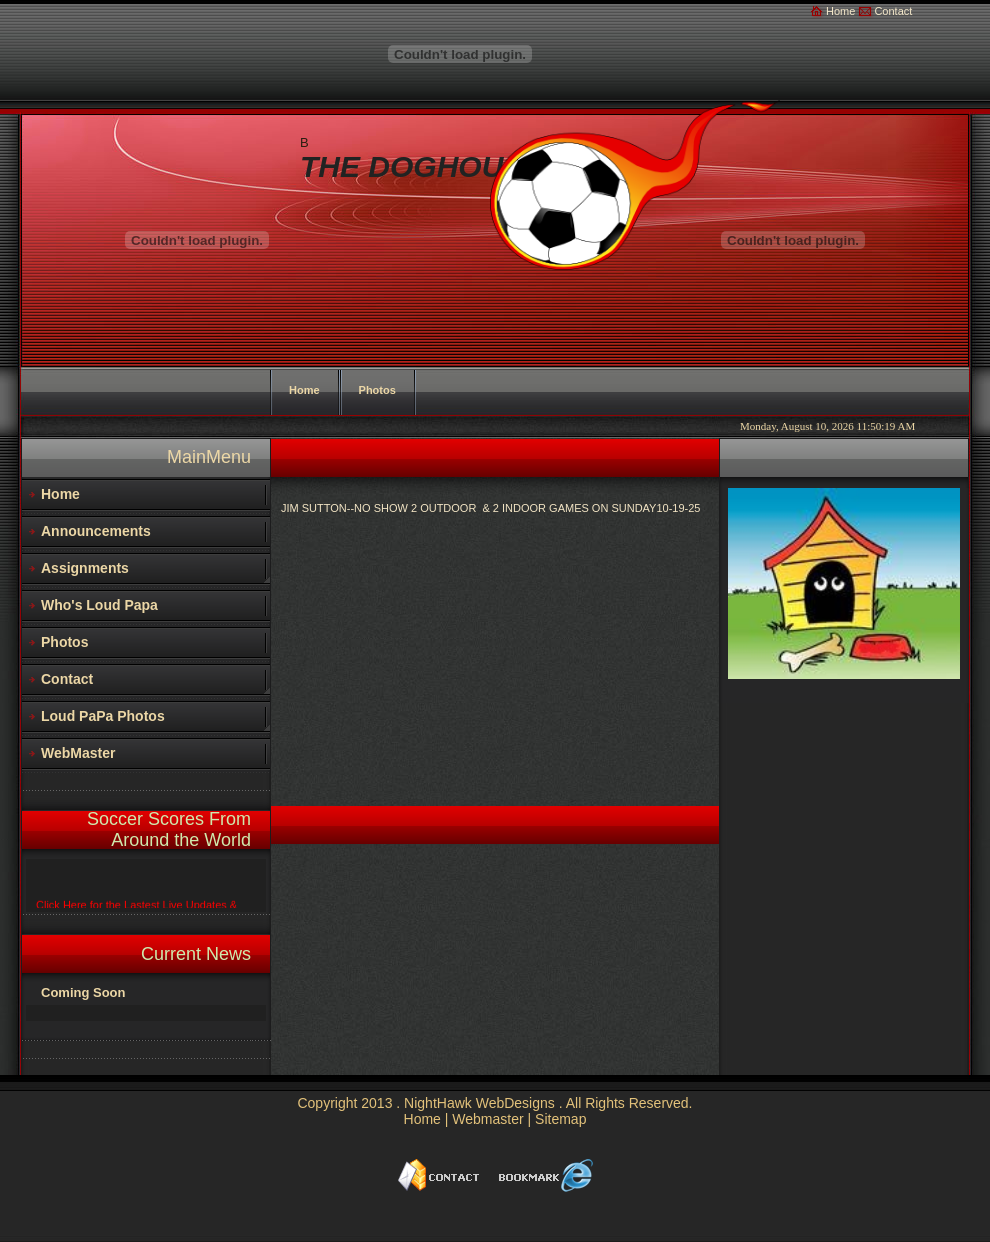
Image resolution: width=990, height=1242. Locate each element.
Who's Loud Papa (99, 605)
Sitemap (560, 1119)
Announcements (96, 531)
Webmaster (487, 1119)
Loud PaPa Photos (103, 716)
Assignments (85, 568)
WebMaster (78, 753)
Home (840, 11)
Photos (64, 642)
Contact (893, 11)
